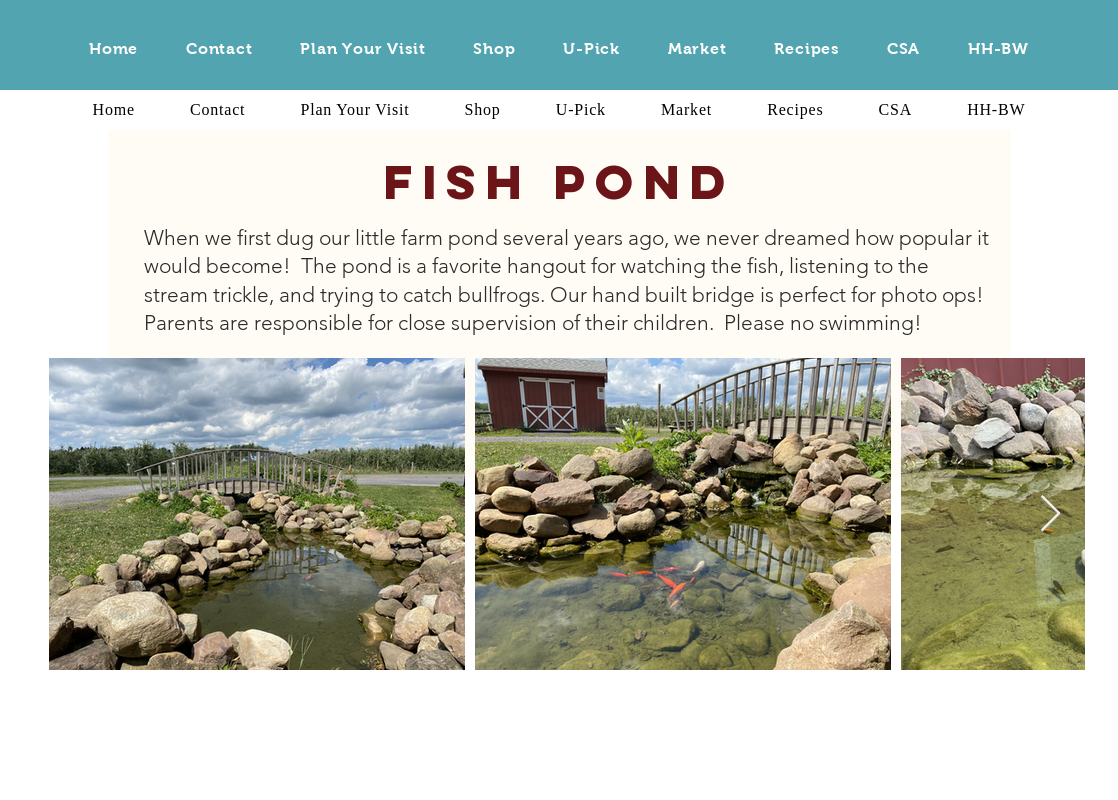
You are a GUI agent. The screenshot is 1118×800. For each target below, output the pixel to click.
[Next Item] (1050, 514)
